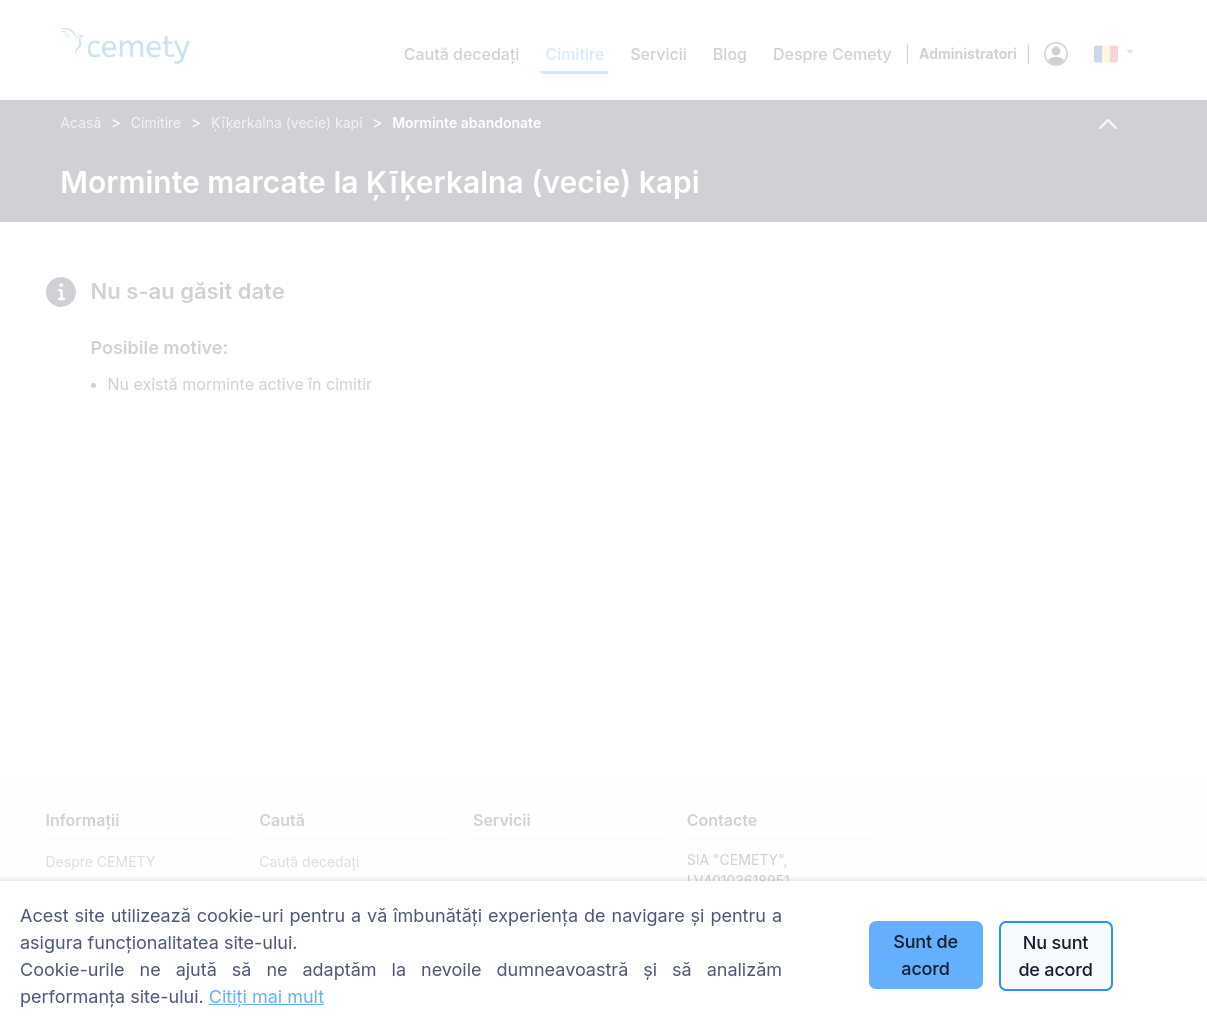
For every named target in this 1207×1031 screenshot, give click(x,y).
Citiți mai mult (266, 996)
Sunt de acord (925, 955)
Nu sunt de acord (1055, 956)
